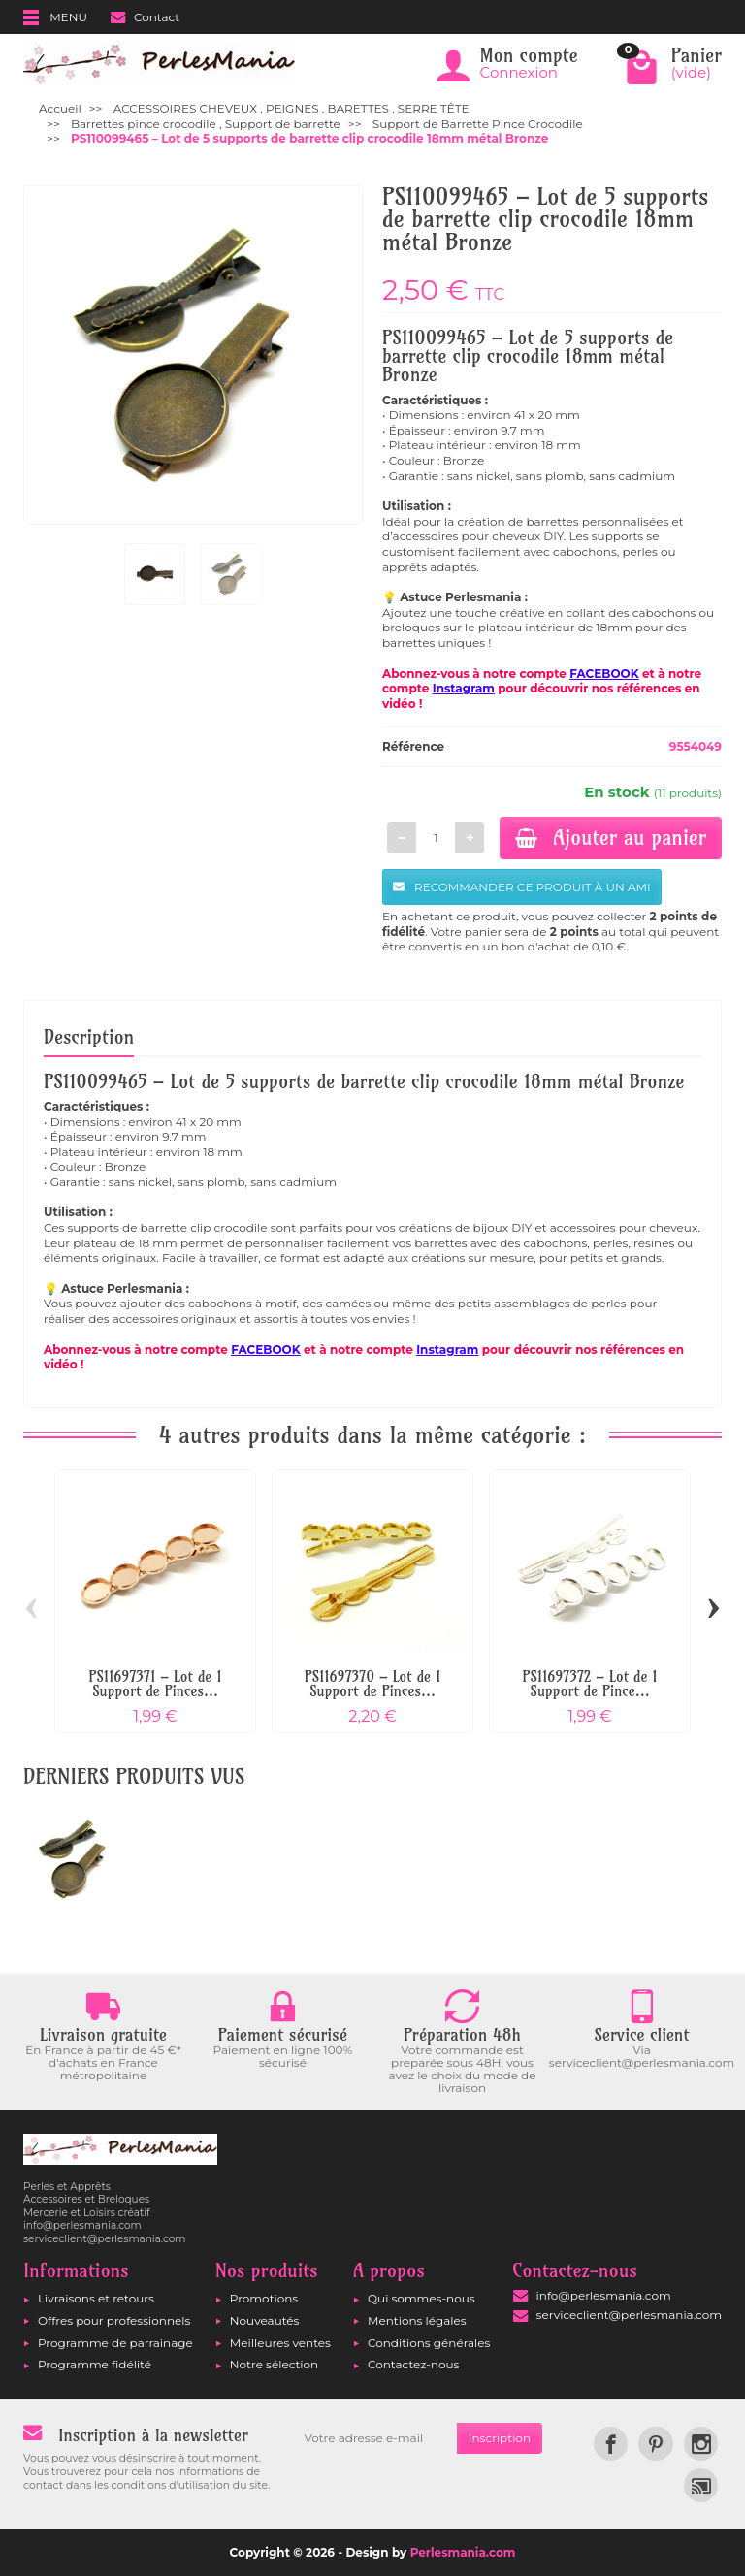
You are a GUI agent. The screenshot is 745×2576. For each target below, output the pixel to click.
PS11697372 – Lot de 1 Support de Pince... (589, 1683)
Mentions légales (417, 2320)
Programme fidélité (94, 2364)
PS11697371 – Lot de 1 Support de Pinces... (154, 1683)
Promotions (264, 2298)
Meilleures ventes (280, 2342)
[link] (611, 2444)
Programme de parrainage (115, 2342)
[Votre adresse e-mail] (375, 2438)
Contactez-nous (413, 2364)
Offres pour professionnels (114, 2320)
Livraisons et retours (96, 2298)
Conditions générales (429, 2342)
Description (89, 1036)
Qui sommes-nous (421, 2298)
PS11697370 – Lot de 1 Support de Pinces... (373, 1683)
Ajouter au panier (610, 837)
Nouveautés (265, 2320)
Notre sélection (274, 2364)
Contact (145, 17)
